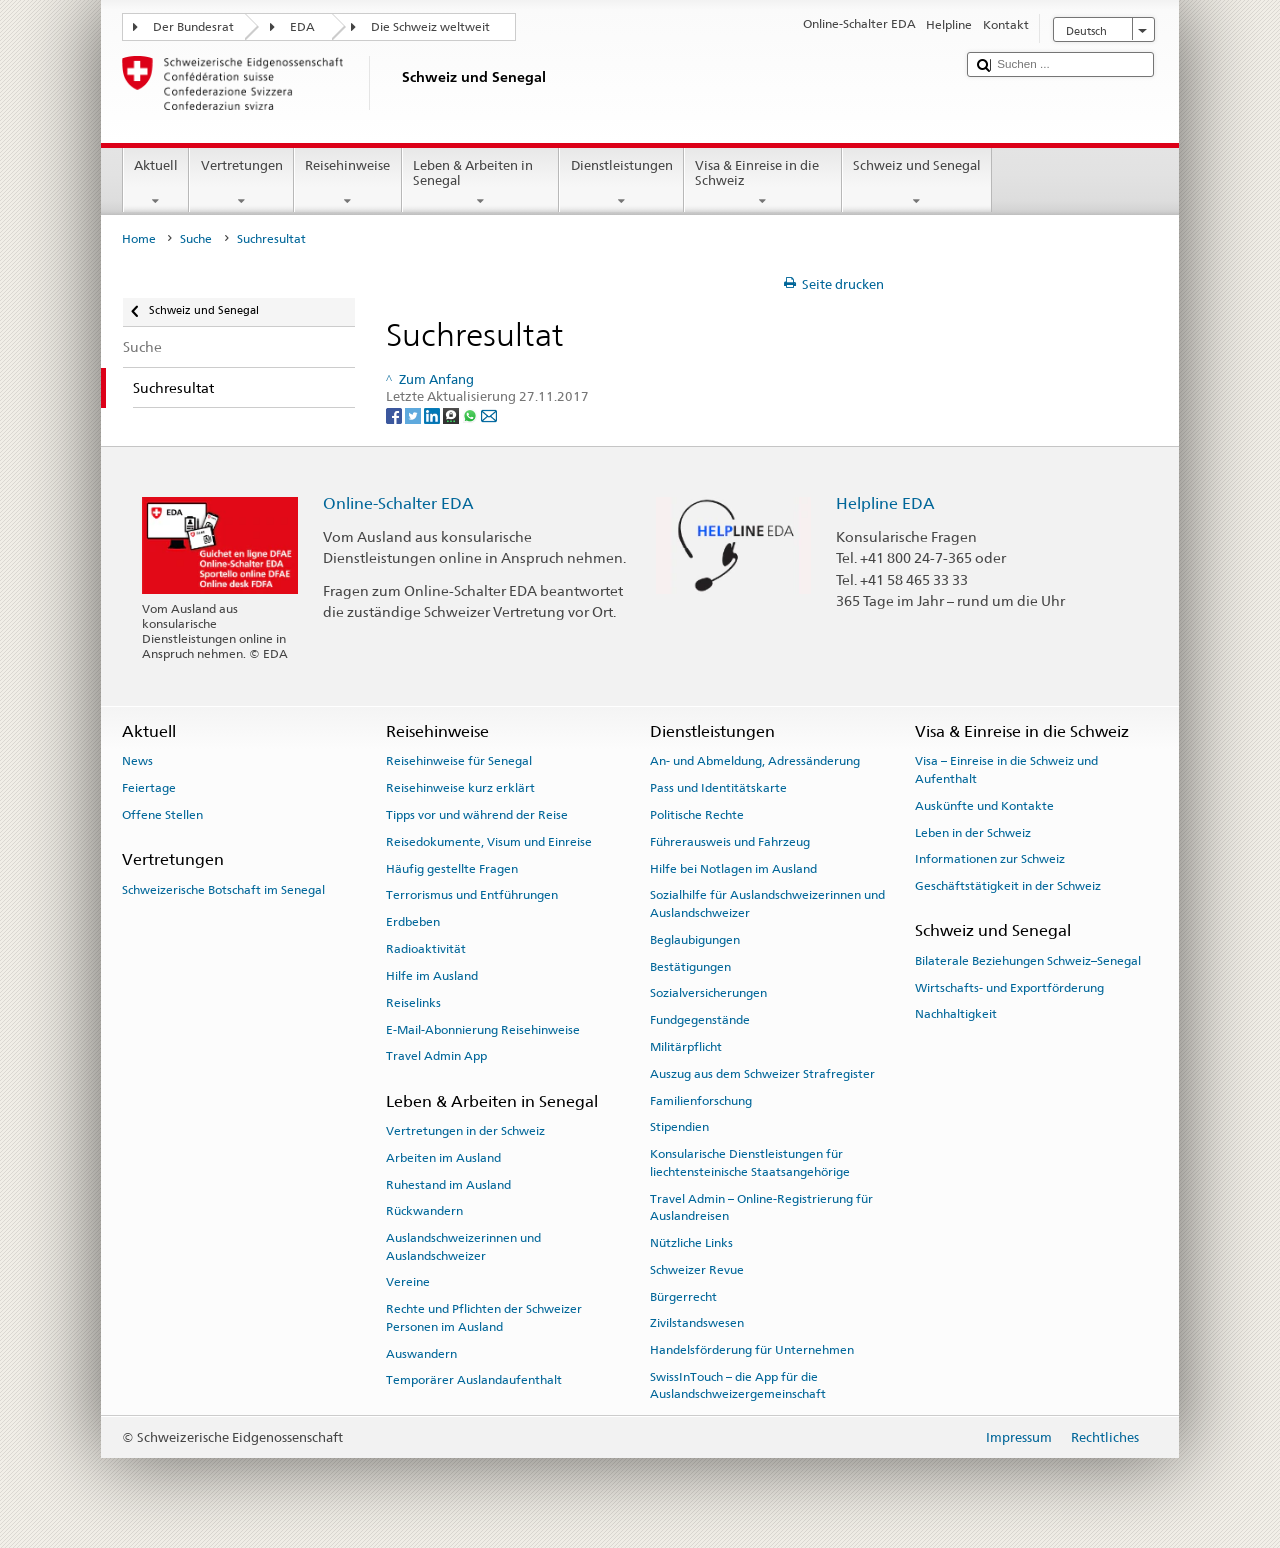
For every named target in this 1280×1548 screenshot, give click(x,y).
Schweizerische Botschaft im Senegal (223, 889)
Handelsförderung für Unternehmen (752, 1350)
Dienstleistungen (621, 183)
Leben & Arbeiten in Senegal (481, 183)
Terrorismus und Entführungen (472, 895)
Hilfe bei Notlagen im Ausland (733, 869)
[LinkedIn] (433, 414)
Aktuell (156, 183)
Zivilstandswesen (697, 1323)
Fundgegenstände (700, 1020)
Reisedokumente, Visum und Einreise (489, 842)
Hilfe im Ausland (432, 976)
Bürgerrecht (683, 1296)
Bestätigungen (690, 966)
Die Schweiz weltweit (430, 27)
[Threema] (452, 414)
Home (139, 239)
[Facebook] (395, 414)
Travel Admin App (436, 1056)
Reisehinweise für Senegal (459, 761)
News (137, 761)
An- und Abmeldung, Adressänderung (755, 761)
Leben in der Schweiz (973, 832)
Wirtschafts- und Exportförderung (1009, 987)
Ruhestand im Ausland (448, 1184)
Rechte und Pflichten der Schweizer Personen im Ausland (484, 1317)
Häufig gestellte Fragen (452, 869)
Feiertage (149, 788)
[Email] (489, 414)
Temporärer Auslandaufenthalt (474, 1380)
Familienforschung (701, 1100)
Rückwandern (424, 1211)
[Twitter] (414, 414)
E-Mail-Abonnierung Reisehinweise (483, 1029)
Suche (196, 239)
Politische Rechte (697, 815)
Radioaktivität (426, 949)
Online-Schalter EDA (398, 503)
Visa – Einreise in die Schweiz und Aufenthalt (1006, 769)
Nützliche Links (691, 1243)
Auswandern (421, 1353)
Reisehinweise (348, 183)
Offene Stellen (162, 815)
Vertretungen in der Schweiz (465, 1131)
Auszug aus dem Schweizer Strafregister (762, 1074)
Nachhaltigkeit (956, 1014)
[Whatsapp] (471, 414)
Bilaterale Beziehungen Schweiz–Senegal (1028, 961)
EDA (302, 27)
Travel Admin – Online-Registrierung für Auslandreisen (761, 1206)
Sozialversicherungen (708, 993)
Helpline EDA (885, 503)
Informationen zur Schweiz (990, 859)
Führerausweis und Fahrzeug (730, 842)
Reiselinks (413, 1003)
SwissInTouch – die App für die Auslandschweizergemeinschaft (738, 1385)
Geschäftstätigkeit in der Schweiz (1008, 886)
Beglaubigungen (695, 940)
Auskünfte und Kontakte (984, 806)
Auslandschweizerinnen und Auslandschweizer (463, 1246)
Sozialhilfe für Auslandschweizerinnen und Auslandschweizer (767, 903)
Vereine (408, 1282)
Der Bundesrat (193, 27)
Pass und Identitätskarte (718, 788)
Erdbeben (413, 922)
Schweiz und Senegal (917, 183)
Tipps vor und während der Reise (477, 815)
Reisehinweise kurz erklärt (460, 788)
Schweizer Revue (697, 1270)
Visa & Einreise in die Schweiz (763, 183)
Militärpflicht (686, 1047)
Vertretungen (241, 183)
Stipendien (679, 1127)
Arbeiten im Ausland (443, 1158)
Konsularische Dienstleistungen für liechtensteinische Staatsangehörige (750, 1162)
